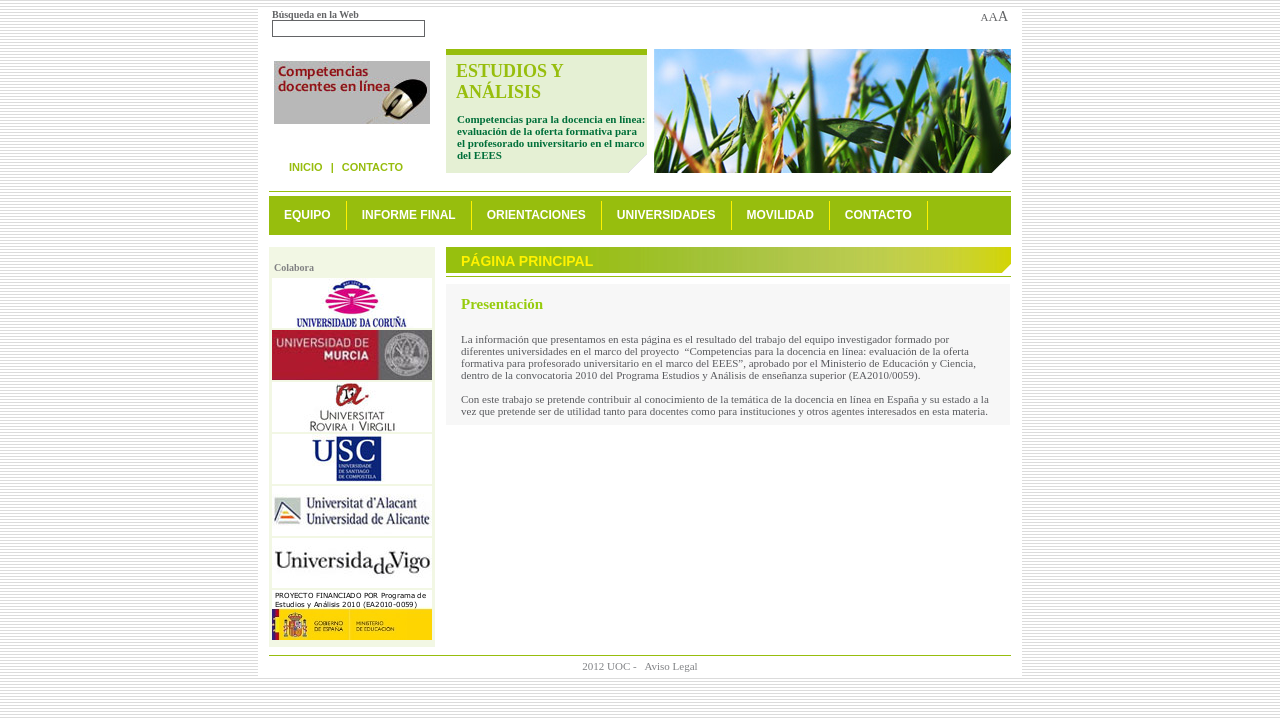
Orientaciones (536, 215)
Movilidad (780, 215)
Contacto (372, 167)
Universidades (666, 215)
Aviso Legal (670, 666)
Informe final (409, 215)
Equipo (307, 215)
